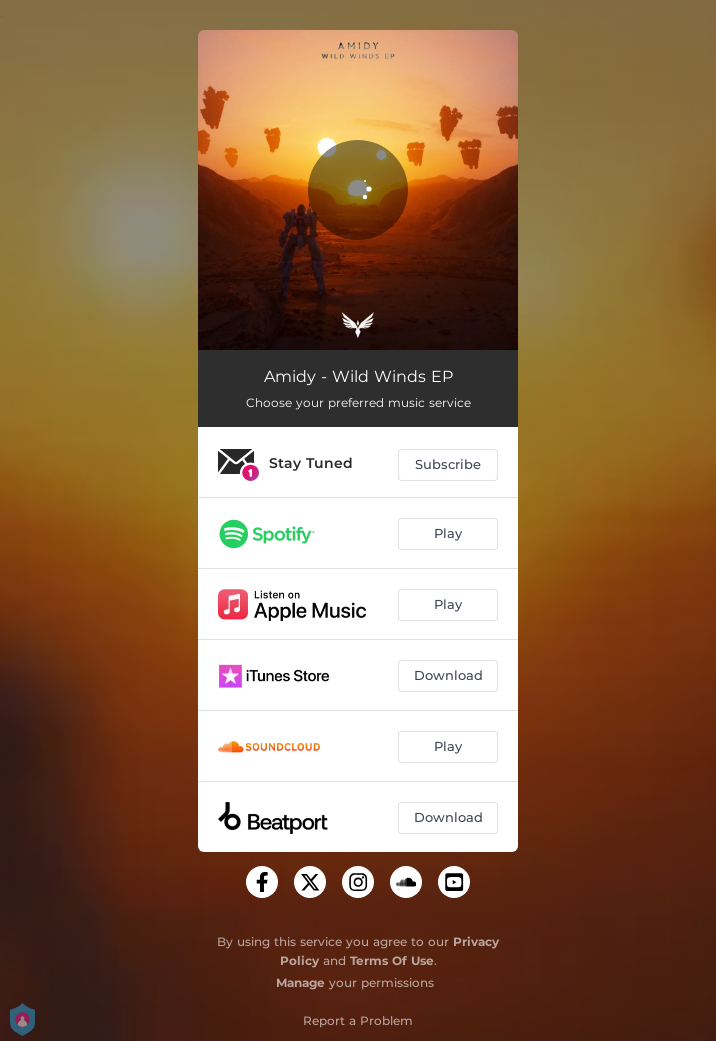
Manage (300, 982)
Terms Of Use (392, 960)
